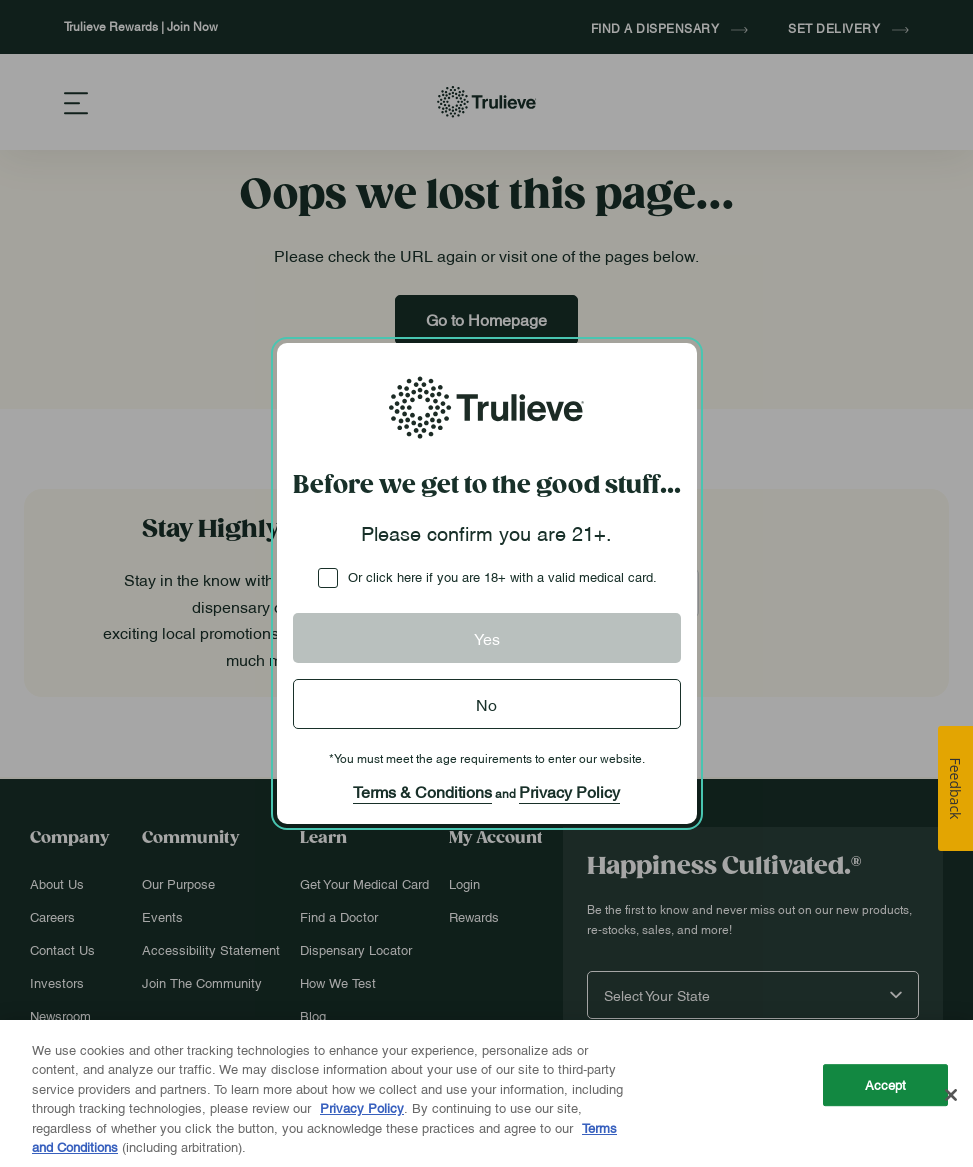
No (486, 704)
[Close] (951, 1095)
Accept (886, 1085)
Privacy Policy (569, 791)
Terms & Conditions (422, 791)
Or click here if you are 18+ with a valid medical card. (502, 576)
